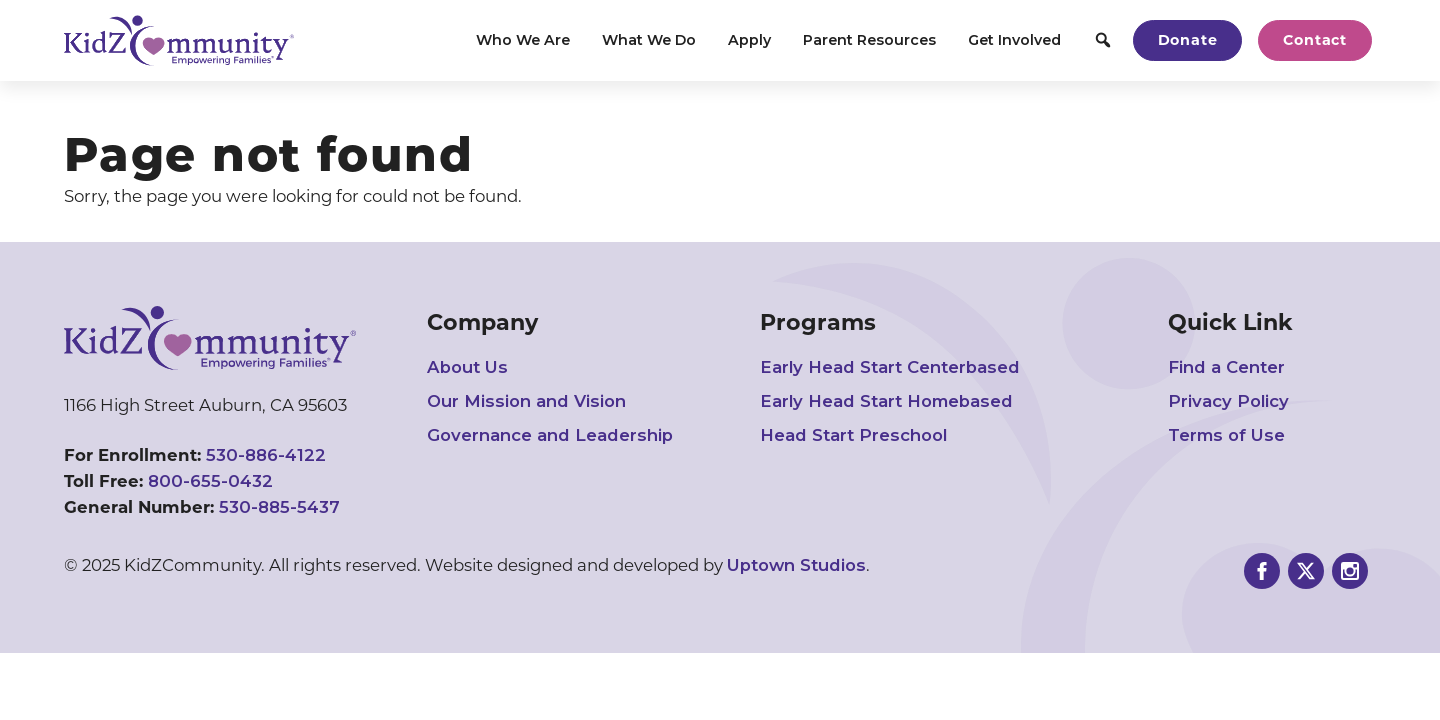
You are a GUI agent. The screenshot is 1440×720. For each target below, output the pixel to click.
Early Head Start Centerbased (890, 367)
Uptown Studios (796, 565)
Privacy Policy (1228, 401)
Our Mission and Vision (526, 401)
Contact (1315, 40)
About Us (467, 367)
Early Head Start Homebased (886, 401)
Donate (1188, 40)
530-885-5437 (279, 507)
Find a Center (1226, 367)
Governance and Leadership (550, 435)
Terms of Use (1226, 435)
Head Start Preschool (853, 435)
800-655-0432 (210, 481)
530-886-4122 (266, 455)
